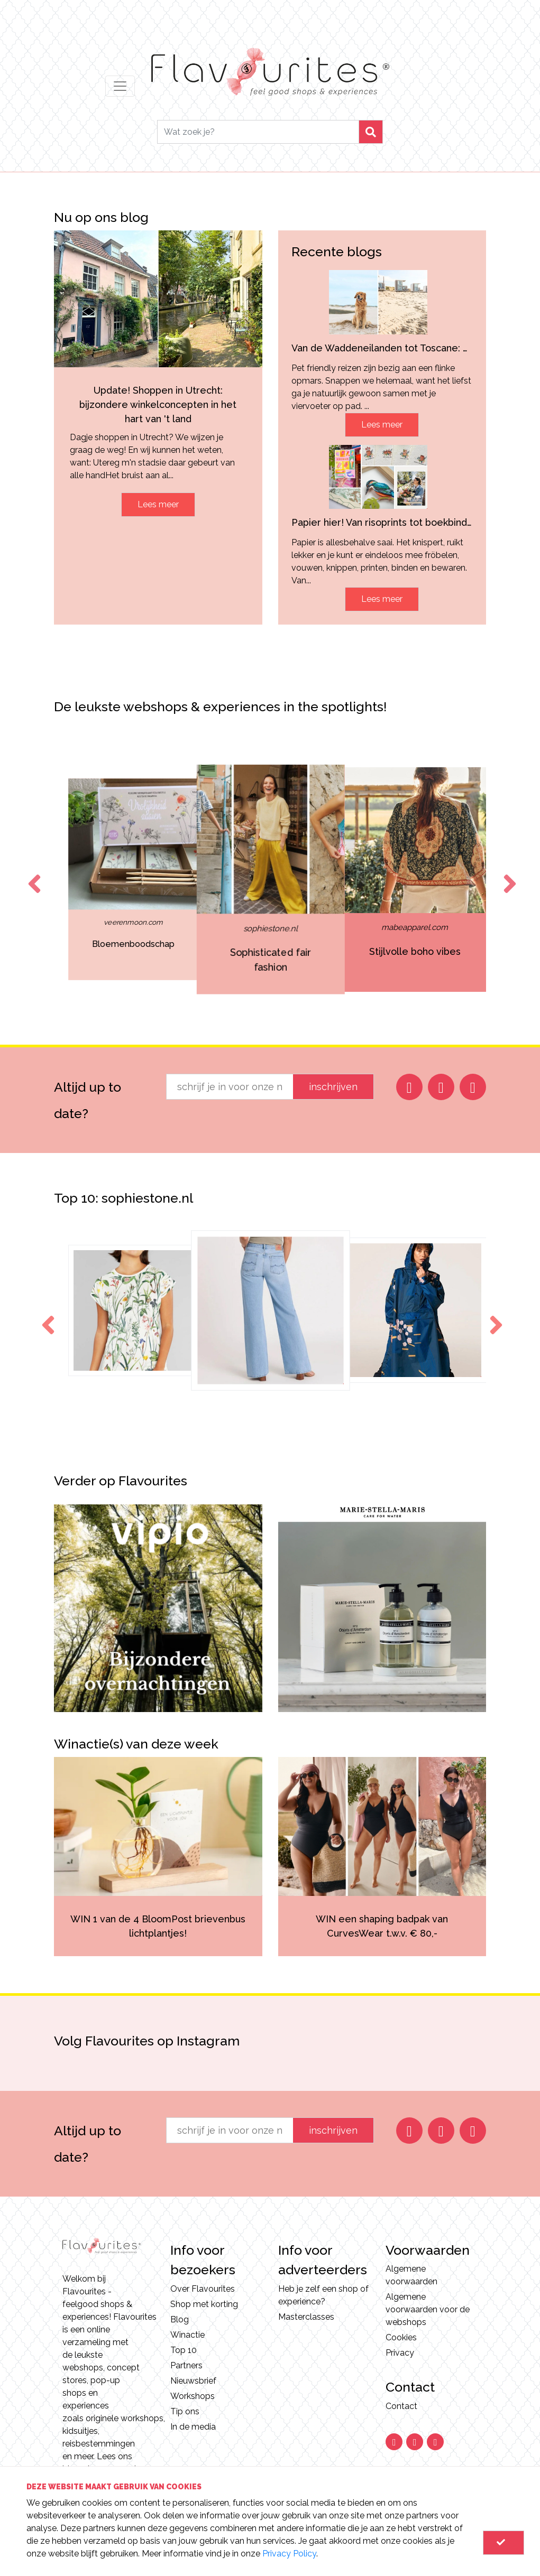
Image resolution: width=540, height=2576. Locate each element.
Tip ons (184, 2411)
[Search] (258, 132)
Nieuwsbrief (193, 2381)
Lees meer (158, 504)
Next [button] (507, 874)
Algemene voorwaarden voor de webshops (428, 2309)
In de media (193, 2427)
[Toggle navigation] (120, 86)
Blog (179, 2319)
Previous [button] (32, 874)
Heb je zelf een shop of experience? (323, 2295)
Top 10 (183, 2350)
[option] (66, 879)
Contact (401, 2406)
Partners (186, 2365)
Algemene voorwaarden (411, 2275)
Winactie (187, 2335)
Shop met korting (204, 2304)
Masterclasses (306, 2317)
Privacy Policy (289, 2554)
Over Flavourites (202, 2289)
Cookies (401, 2337)
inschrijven (333, 1086)
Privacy (400, 2353)
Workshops (192, 2396)
